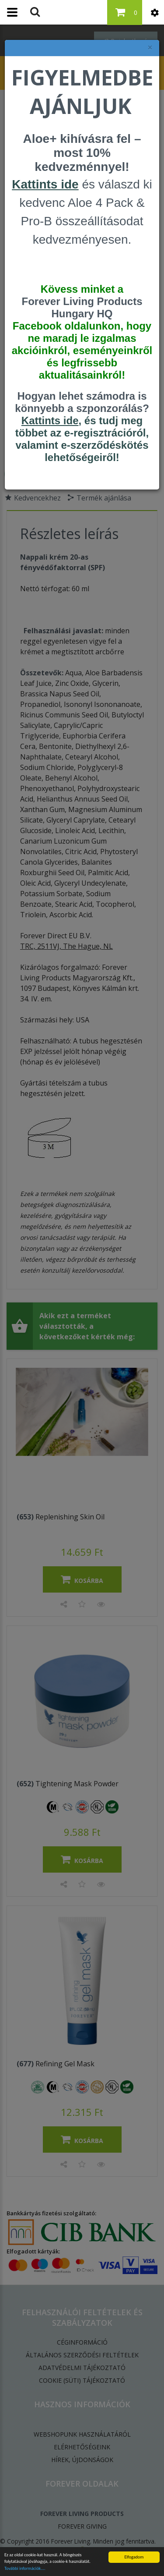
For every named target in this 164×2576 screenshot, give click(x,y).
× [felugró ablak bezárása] (150, 47)
